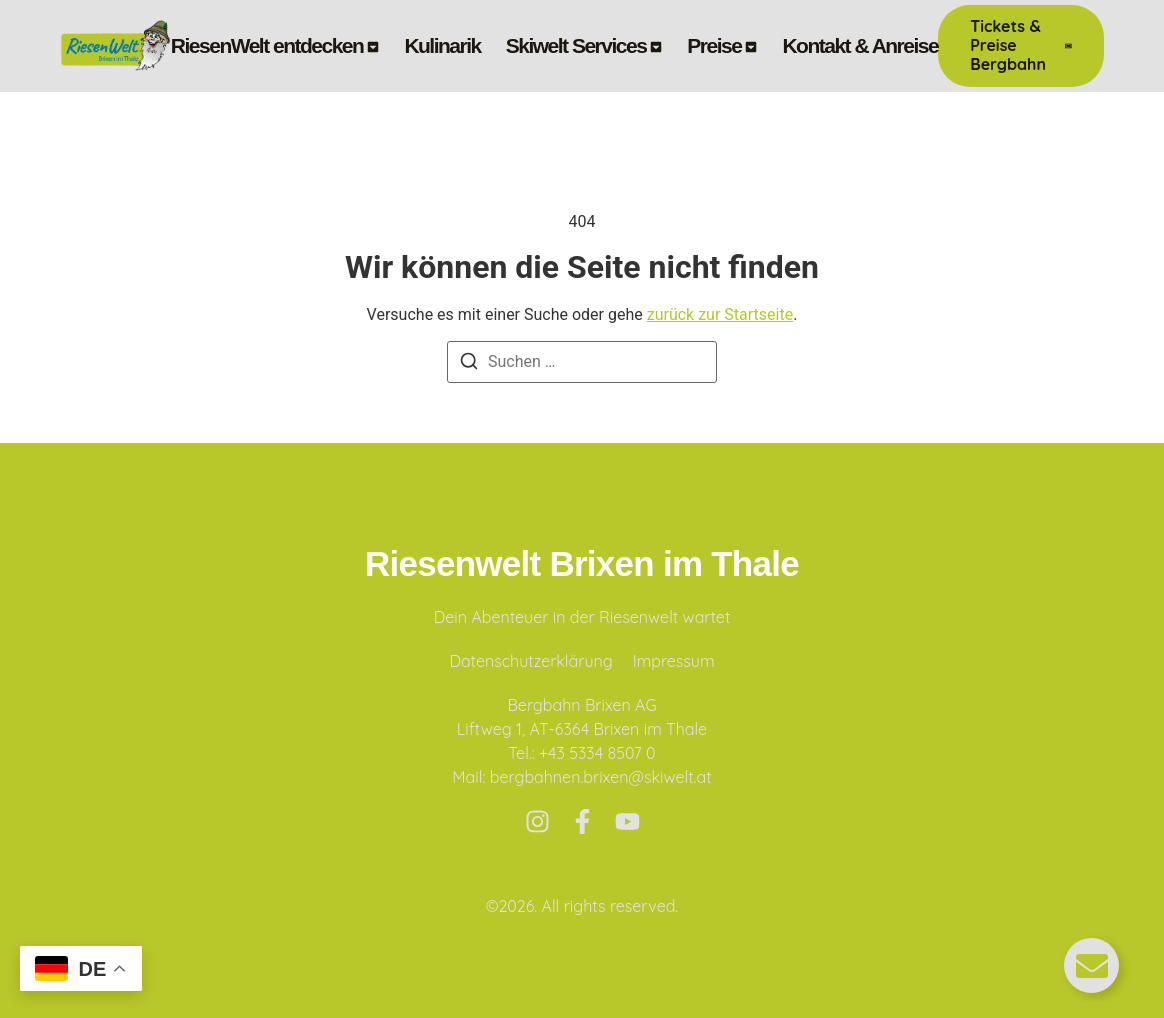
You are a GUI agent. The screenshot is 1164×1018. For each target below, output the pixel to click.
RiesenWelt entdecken (267, 45)
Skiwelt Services (576, 45)
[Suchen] (469, 364)
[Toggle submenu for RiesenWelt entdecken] (371, 45)
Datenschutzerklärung (530, 661)
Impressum (674, 661)
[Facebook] (582, 821)
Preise (714, 45)
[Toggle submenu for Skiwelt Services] (654, 45)
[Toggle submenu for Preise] (749, 45)
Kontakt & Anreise (860, 45)
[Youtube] (627, 821)
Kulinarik (442, 45)
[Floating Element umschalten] (1091, 965)
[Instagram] (537, 821)
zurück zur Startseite (720, 314)
